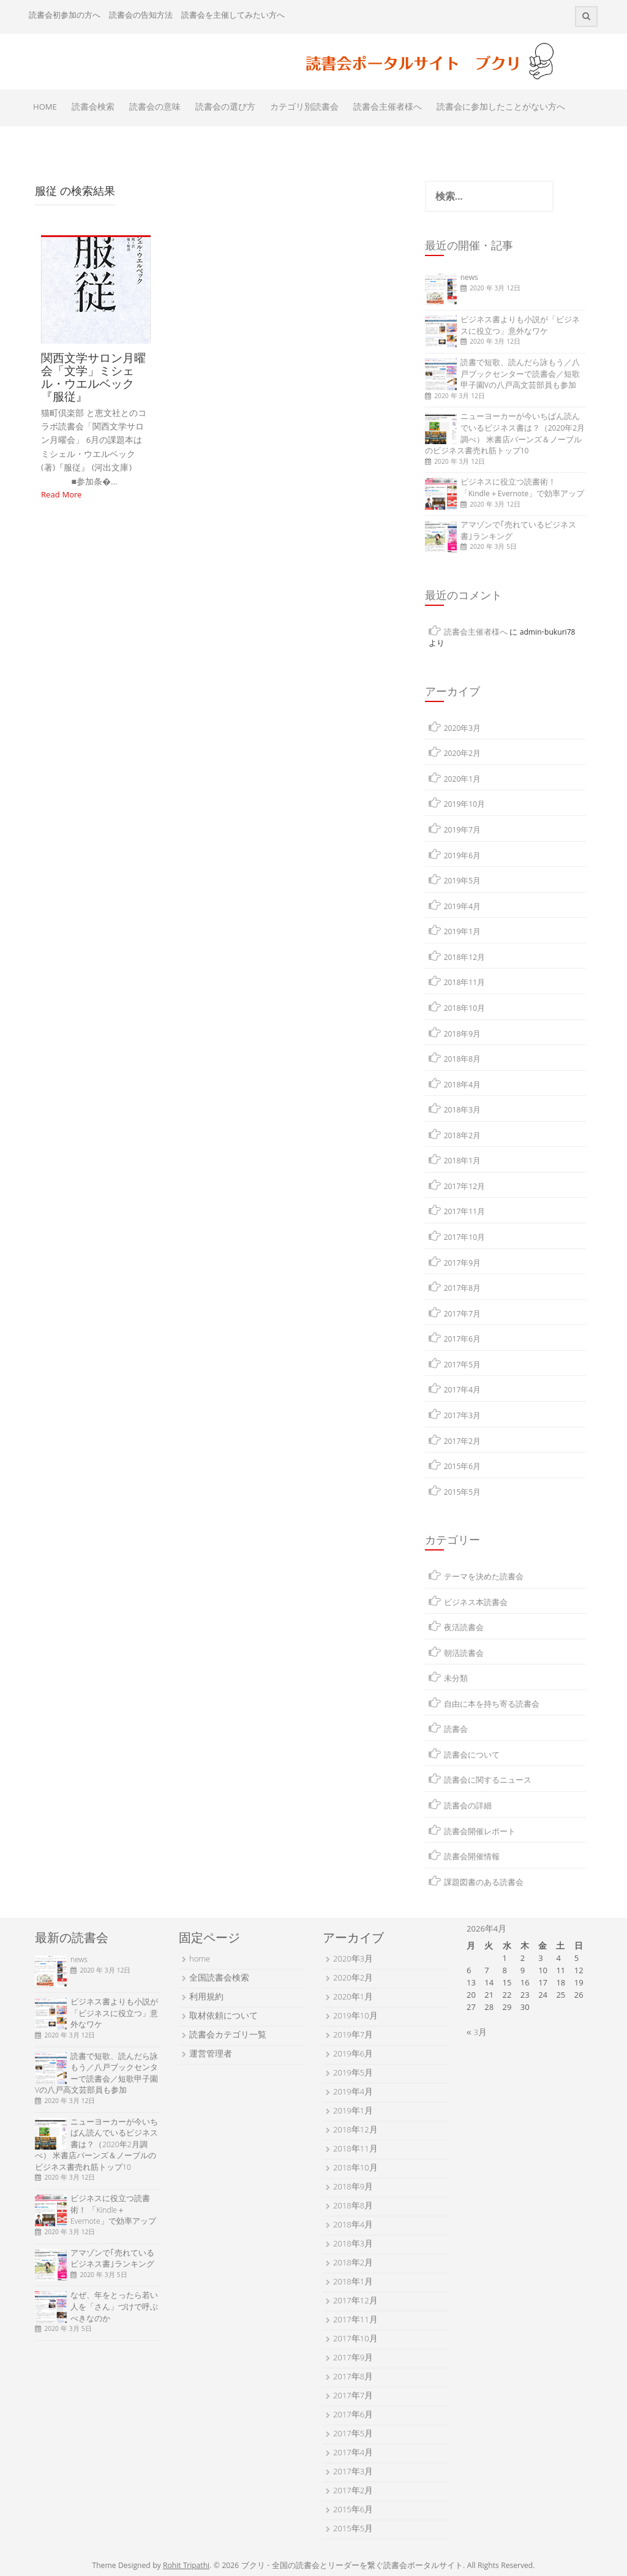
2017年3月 (462, 1416)
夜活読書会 (464, 1628)
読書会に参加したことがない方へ (501, 108)
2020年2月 (462, 754)
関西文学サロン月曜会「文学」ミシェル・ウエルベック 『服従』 (93, 377)
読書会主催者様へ (387, 108)
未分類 (456, 1679)
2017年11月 (465, 1212)
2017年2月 (462, 1442)
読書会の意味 (155, 108)
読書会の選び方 (225, 108)
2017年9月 (462, 1264)
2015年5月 (462, 1493)
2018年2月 (462, 1136)
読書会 (456, 1730)
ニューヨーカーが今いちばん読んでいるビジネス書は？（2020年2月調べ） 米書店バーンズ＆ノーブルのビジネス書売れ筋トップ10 (505, 434)
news (469, 278)
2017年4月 (462, 1390)
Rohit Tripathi (186, 2566)
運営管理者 (210, 2054)
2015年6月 (462, 1467)
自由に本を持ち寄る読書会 (491, 1705)
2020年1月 (462, 780)
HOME (45, 108)
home (199, 1959)
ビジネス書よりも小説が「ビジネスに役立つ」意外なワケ (520, 326)
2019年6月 (462, 856)
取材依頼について (223, 2016)
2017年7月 (462, 1315)
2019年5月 (462, 881)
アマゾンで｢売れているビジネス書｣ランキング (518, 531)
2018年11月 (465, 983)
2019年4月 (462, 907)
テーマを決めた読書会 (484, 1577)
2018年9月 (462, 1035)
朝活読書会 (464, 1654)
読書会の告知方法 (141, 16)
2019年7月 (462, 831)
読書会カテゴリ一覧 (227, 2035)
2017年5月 (462, 1365)
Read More (61, 495)
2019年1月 (462, 932)
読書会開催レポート (480, 1832)
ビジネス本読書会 (476, 1603)
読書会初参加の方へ (64, 16)
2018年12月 (465, 958)
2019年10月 (465, 805)
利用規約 (206, 1997)
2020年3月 (462, 729)
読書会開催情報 (472, 1857)
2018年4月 (462, 1085)
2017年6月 (462, 1340)
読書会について (472, 1756)
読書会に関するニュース (487, 1781)
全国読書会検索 (219, 1978)
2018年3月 (462, 1111)
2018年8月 (462, 1060)
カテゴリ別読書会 (304, 108)
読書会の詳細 (468, 1806)
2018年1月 (462, 1161)
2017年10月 (465, 1238)
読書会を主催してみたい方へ (233, 16)
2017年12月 (465, 1187)
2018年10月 (465, 1009)
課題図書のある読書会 (484, 1883)
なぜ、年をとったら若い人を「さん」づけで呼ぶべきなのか (114, 2307)
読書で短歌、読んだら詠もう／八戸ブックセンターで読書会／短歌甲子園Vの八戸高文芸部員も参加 (520, 375)
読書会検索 (93, 108)
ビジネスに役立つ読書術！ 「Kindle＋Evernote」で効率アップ (522, 489)
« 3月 (477, 2033)
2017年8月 (462, 1289)
